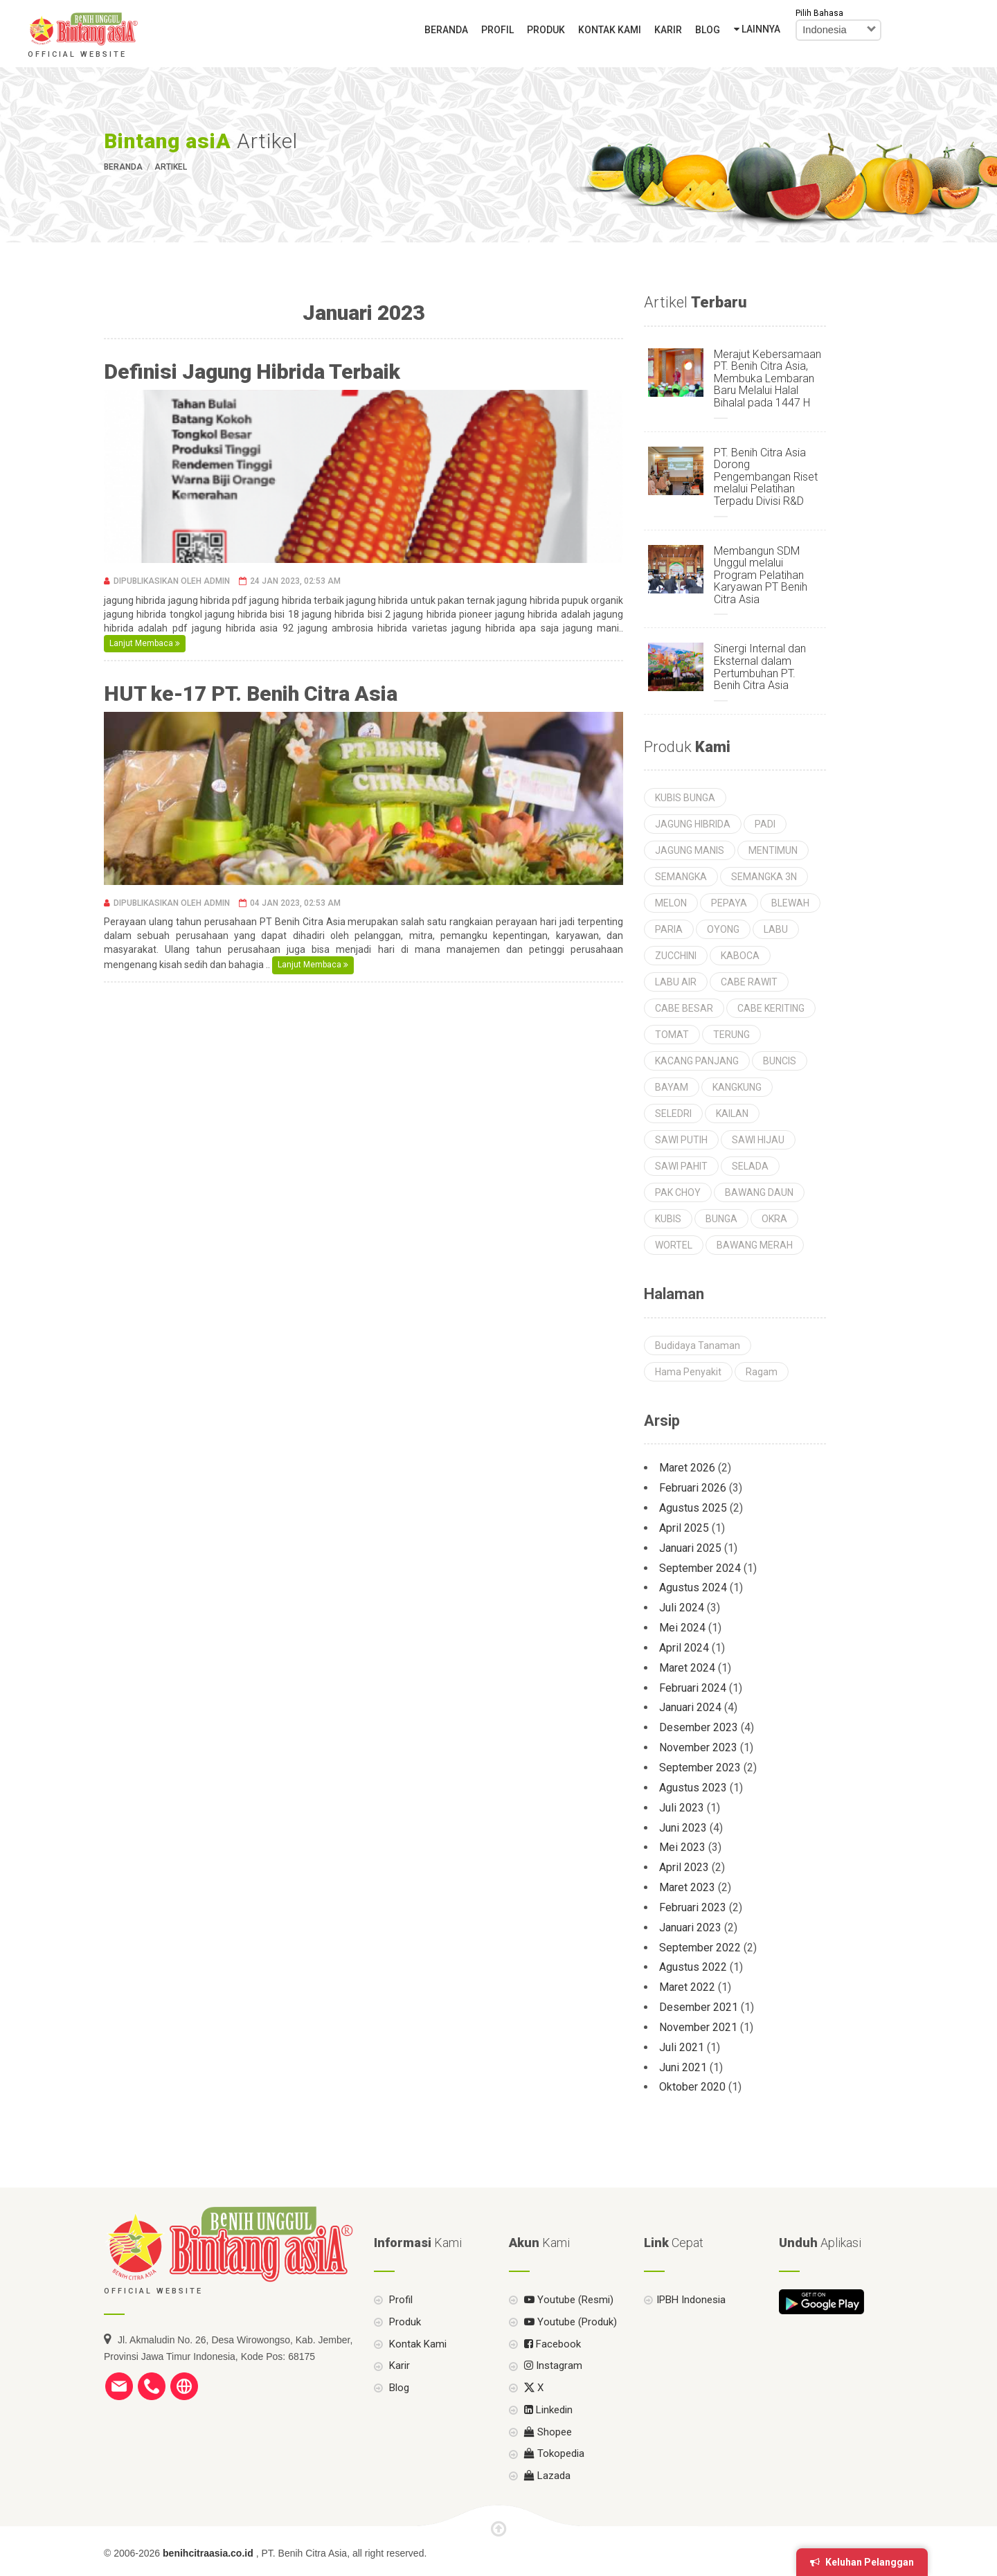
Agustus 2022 (693, 1967)
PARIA (669, 929)
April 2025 (684, 1528)
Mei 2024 (682, 1627)
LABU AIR (676, 981)
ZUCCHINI (676, 955)
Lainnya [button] (757, 29)
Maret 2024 (687, 1667)
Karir (668, 29)
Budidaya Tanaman (697, 1345)
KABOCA (740, 955)
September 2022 (700, 1947)
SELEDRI (673, 1113)
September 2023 (700, 1767)
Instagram (551, 2398)
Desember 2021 (698, 2007)
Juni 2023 (683, 1827)
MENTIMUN (773, 850)
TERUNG (731, 1034)
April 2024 (684, 1647)
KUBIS (668, 1218)
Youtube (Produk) (569, 2354)
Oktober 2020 (692, 2086)
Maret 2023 (687, 1887)
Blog (707, 29)
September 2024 (700, 1568)
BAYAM (671, 1087)
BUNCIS (779, 1060)
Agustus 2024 (693, 1587)
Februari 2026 (692, 1487)
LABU (776, 929)
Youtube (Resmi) (567, 2332)
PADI (765, 824)
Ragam (762, 1371)
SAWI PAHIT (681, 1166)
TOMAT (672, 1034)
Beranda (446, 29)
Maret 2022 (687, 1987)
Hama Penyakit (688, 1371)
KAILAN (732, 1113)
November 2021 (698, 2027)
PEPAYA (729, 903)
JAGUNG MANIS (689, 850)
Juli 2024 (681, 1607)
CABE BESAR (684, 1008)
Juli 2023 (681, 1807)
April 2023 (684, 1867)
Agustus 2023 (693, 1787)
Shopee (546, 2464)
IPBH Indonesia (691, 2332)
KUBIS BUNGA (685, 797)
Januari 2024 (690, 1707)
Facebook (551, 2376)
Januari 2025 (690, 1548)
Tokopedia (552, 2486)
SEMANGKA (681, 876)
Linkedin (547, 2442)
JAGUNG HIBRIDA (692, 824)
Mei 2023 (682, 1847)
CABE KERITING (771, 1008)
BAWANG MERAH (755, 1245)
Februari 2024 (692, 1687)
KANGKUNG (737, 1087)
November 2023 (698, 1747)
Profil (497, 29)
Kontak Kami (609, 29)
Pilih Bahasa (819, 13)
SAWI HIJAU (758, 1139)
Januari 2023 (690, 1927)
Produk (546, 29)
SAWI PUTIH (681, 1139)
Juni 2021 (683, 2067)
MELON (671, 903)
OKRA (774, 1218)
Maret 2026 (687, 1467)
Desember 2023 (698, 1727)
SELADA (750, 1166)
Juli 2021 (681, 2047)
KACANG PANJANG (697, 1060)
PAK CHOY (678, 1192)
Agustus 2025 (693, 1507)
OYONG (723, 929)
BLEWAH (790, 903)
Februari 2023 (692, 1907)
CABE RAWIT (749, 981)
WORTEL (673, 1245)
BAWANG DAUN (759, 1192)
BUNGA (721, 1218)
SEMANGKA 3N (764, 876)
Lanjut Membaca (144, 643)
